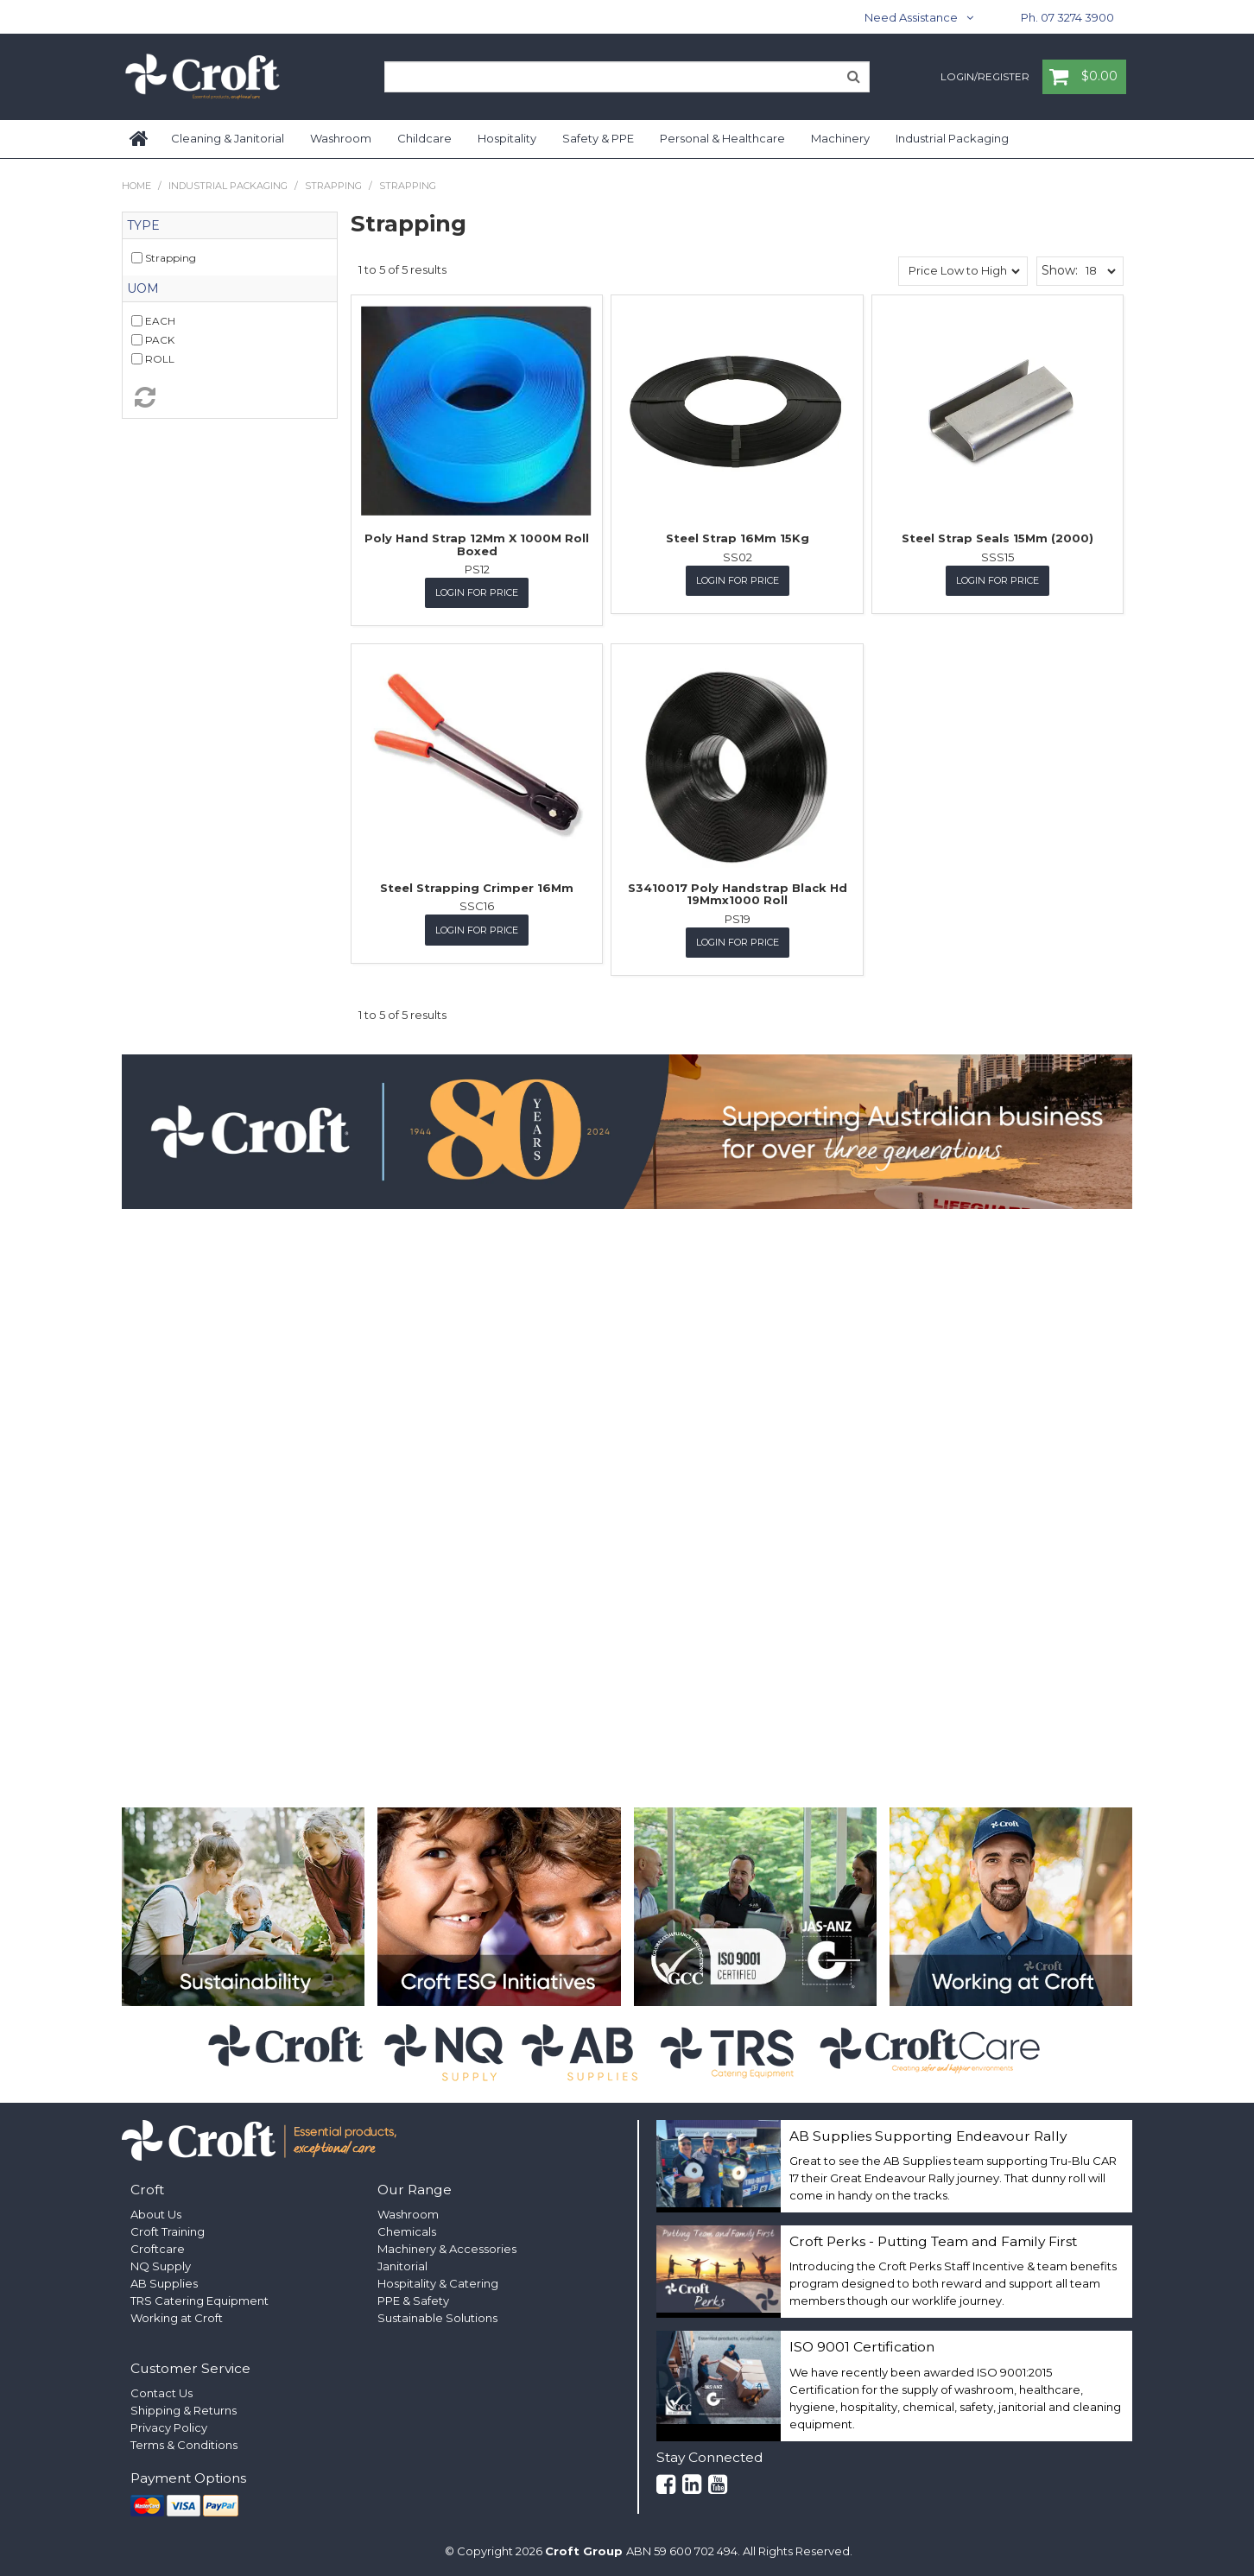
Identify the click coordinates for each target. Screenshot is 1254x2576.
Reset (230, 397)
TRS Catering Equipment (199, 2300)
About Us (155, 2214)
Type (143, 225)
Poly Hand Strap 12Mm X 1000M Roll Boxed (476, 544)
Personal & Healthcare (722, 138)
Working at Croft (176, 2318)
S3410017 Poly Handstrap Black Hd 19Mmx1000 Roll (737, 894)
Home (140, 139)
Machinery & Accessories (446, 2249)
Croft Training (167, 2231)
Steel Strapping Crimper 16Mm (476, 888)
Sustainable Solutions (437, 2318)
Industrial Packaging (952, 138)
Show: (1060, 270)
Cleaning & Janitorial (227, 138)
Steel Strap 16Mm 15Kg (737, 538)
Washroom (340, 138)
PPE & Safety (413, 2300)
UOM (143, 288)
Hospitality (507, 138)
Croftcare (157, 2249)
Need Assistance (911, 17)
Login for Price (476, 592)
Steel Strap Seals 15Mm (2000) (997, 538)
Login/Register (984, 78)
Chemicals (406, 2231)
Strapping (333, 186)
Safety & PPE (598, 138)
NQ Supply (160, 2266)
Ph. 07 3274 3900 (1067, 17)
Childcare (424, 138)
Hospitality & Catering (437, 2283)
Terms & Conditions (184, 2445)
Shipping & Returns (183, 2410)
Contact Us (161, 2393)
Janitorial (402, 2266)
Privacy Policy (168, 2427)
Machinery (840, 138)
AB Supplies (164, 2283)
